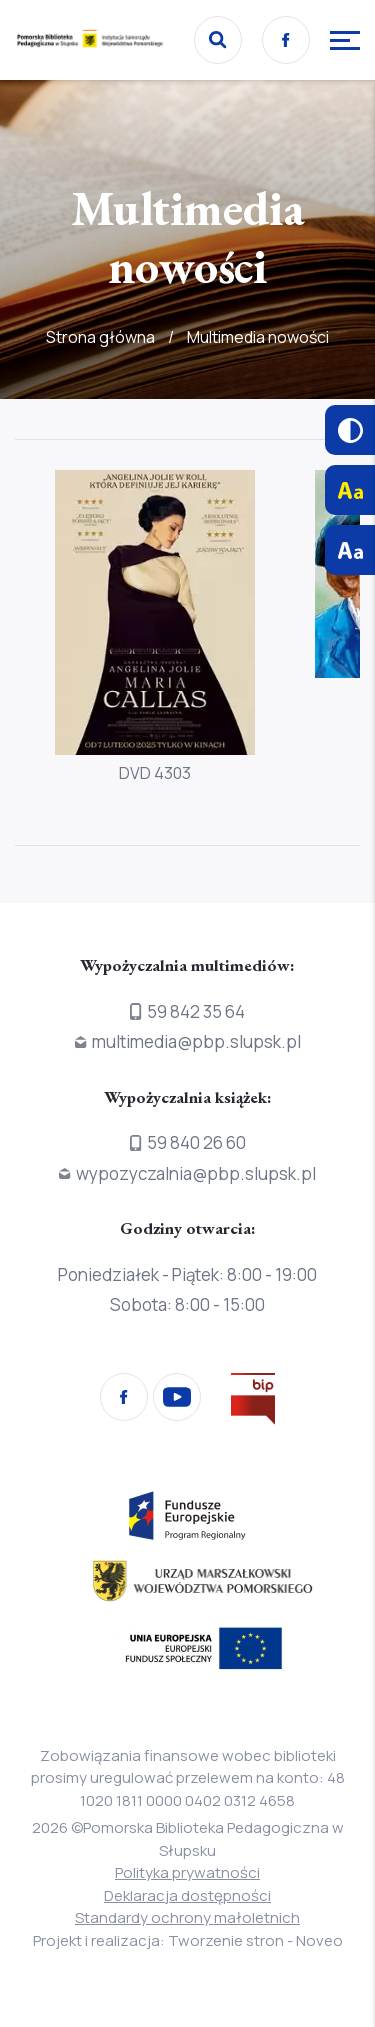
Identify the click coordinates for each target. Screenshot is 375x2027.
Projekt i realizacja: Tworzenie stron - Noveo (188, 1940)
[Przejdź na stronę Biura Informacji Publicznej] (253, 1402)
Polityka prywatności (187, 1872)
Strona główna (100, 337)
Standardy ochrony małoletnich (187, 1917)
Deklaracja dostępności (187, 1895)
